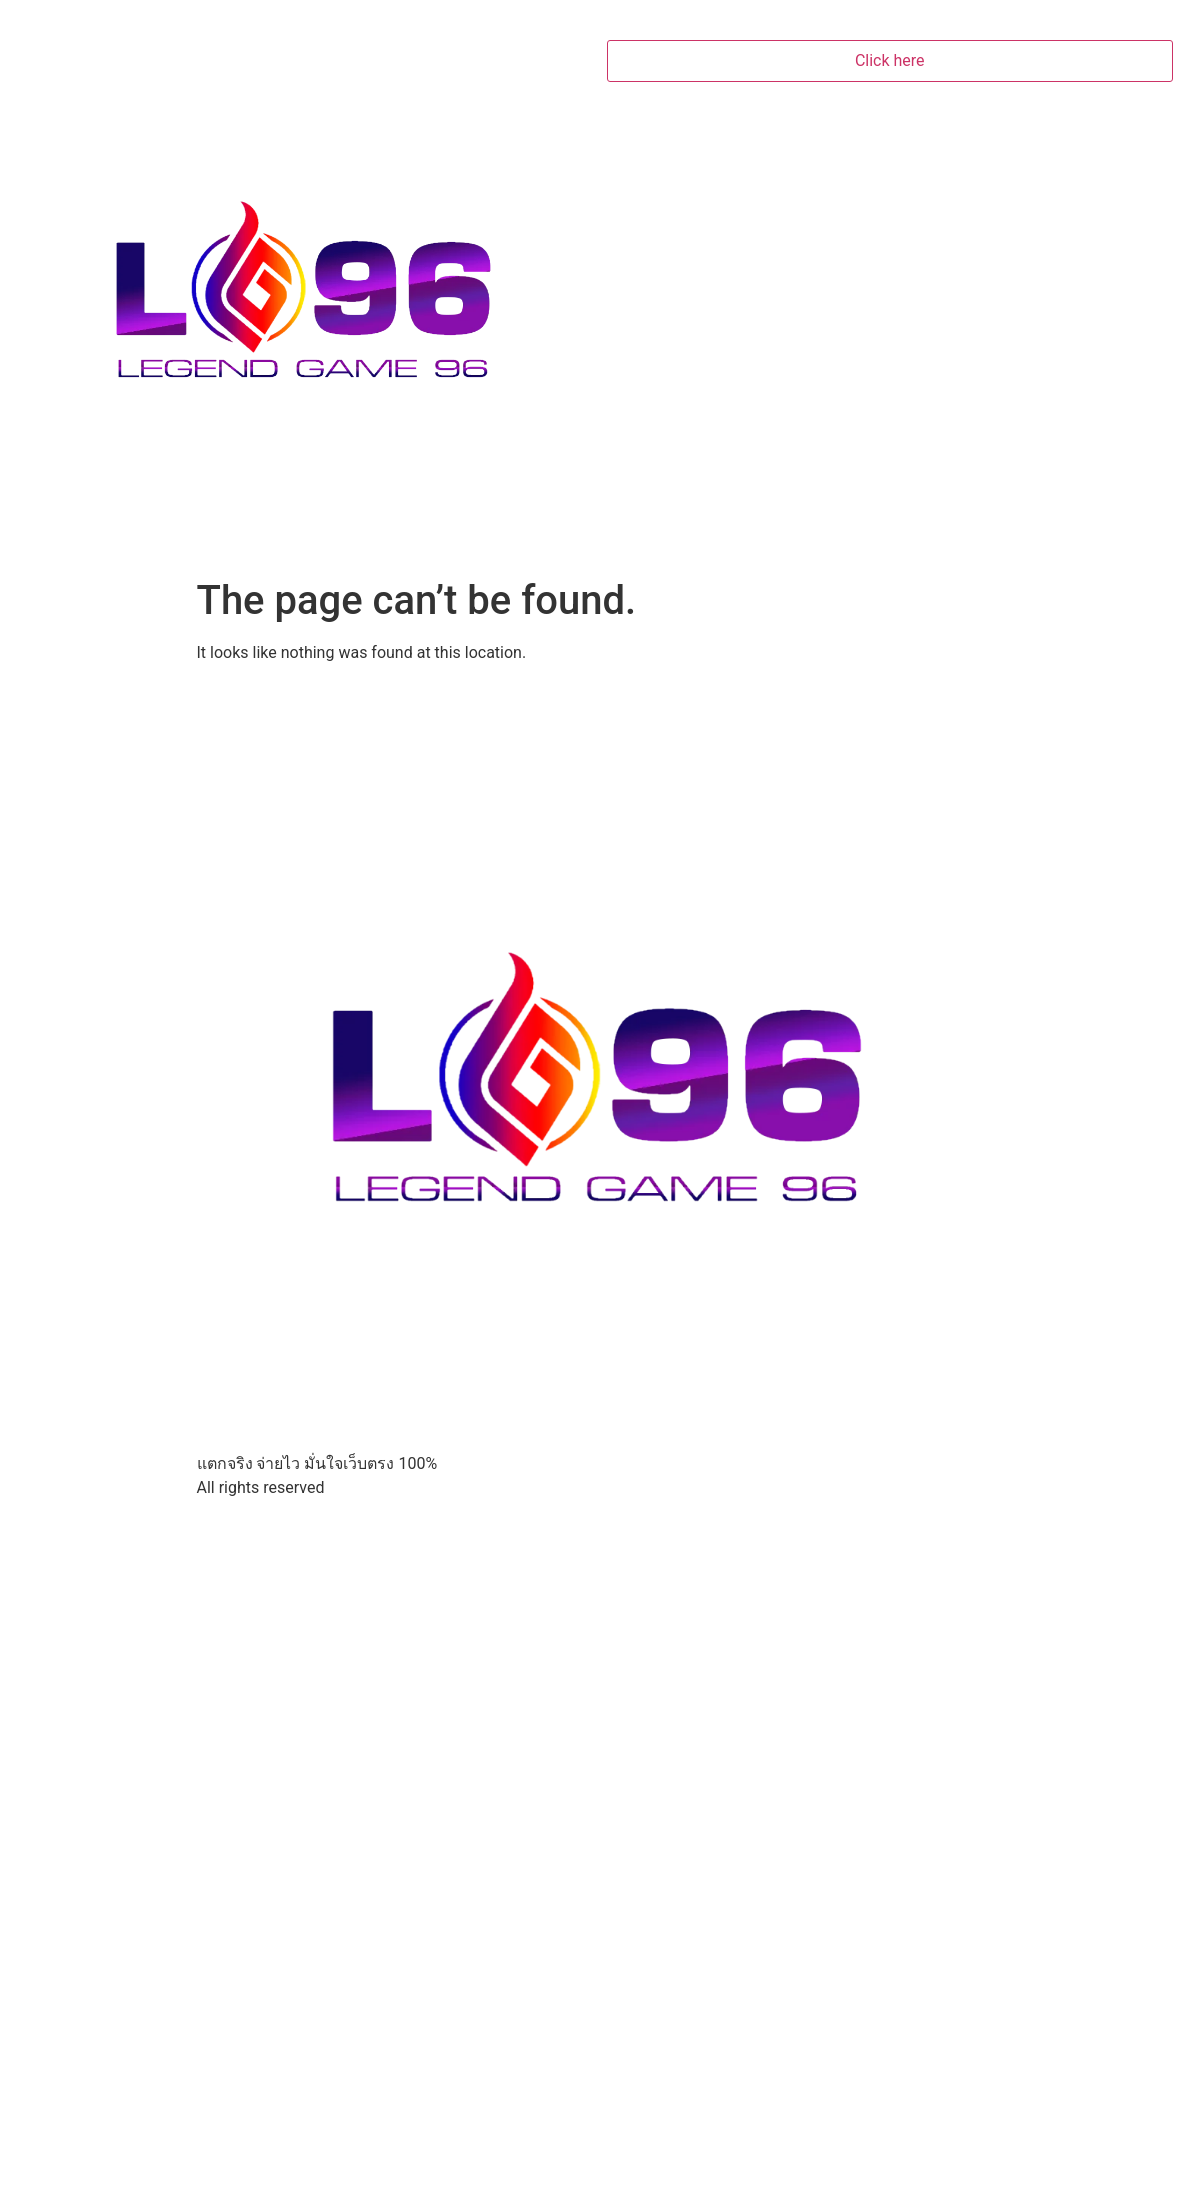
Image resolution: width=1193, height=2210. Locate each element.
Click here (890, 60)
